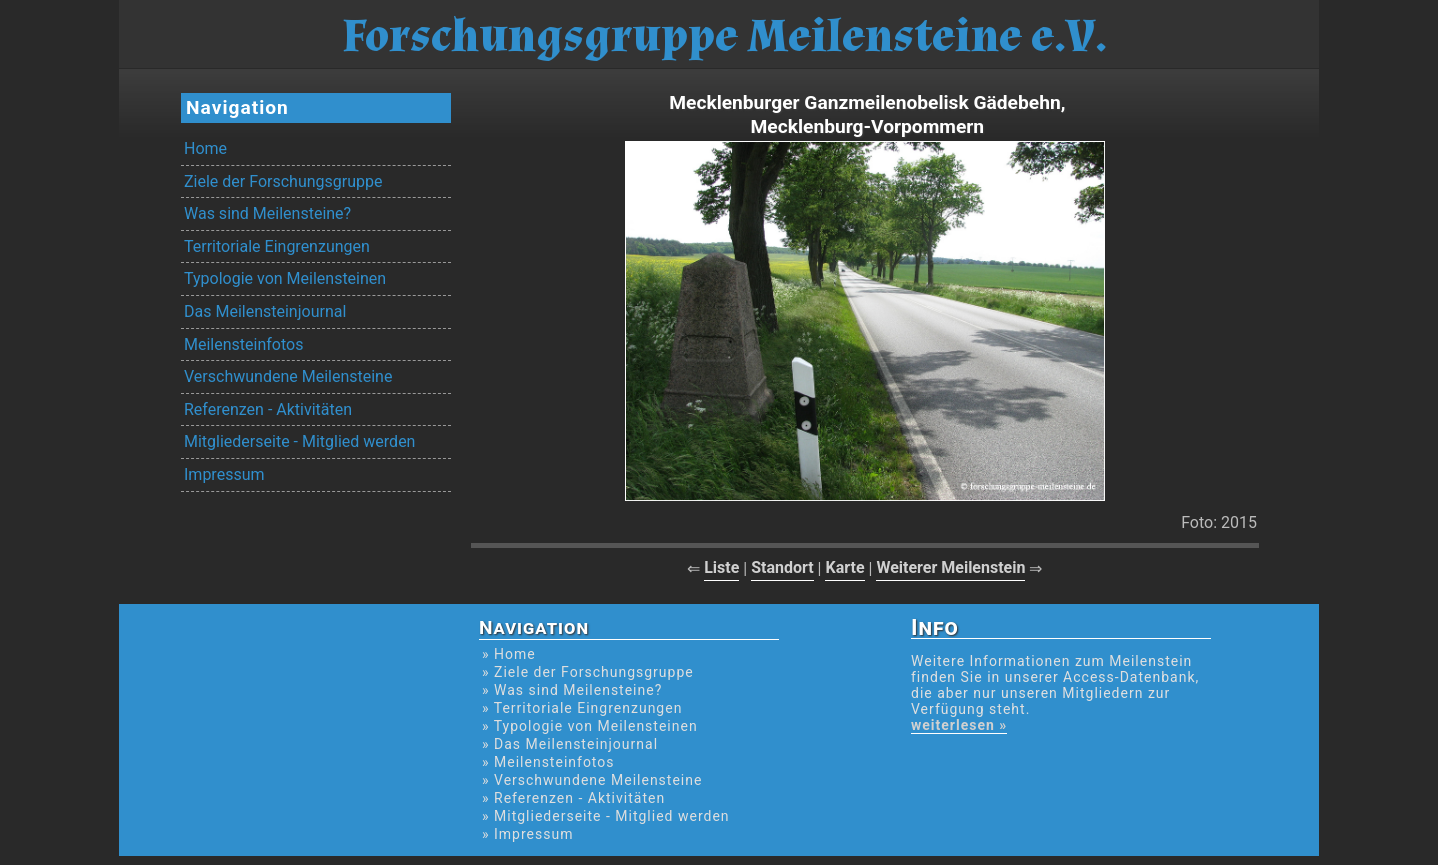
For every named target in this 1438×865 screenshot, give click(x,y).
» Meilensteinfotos (548, 762)
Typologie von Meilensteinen (285, 278)
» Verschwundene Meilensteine (592, 780)
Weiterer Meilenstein (950, 567)
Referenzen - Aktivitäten (268, 409)
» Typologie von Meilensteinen (590, 726)
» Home (509, 654)
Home (205, 148)
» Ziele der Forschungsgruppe (588, 672)
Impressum (224, 474)
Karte (844, 567)
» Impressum (527, 834)
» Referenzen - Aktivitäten (573, 798)
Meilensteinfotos (243, 344)
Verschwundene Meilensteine (288, 376)
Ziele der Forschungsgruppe (283, 181)
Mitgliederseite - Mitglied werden (299, 441)
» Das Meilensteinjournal (570, 744)
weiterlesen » (959, 725)
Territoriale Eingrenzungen (277, 246)
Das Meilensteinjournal (265, 311)
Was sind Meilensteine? (267, 213)
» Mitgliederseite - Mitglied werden (606, 816)
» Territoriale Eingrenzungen (582, 708)
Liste (721, 567)
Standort (782, 567)
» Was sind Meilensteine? (572, 690)
